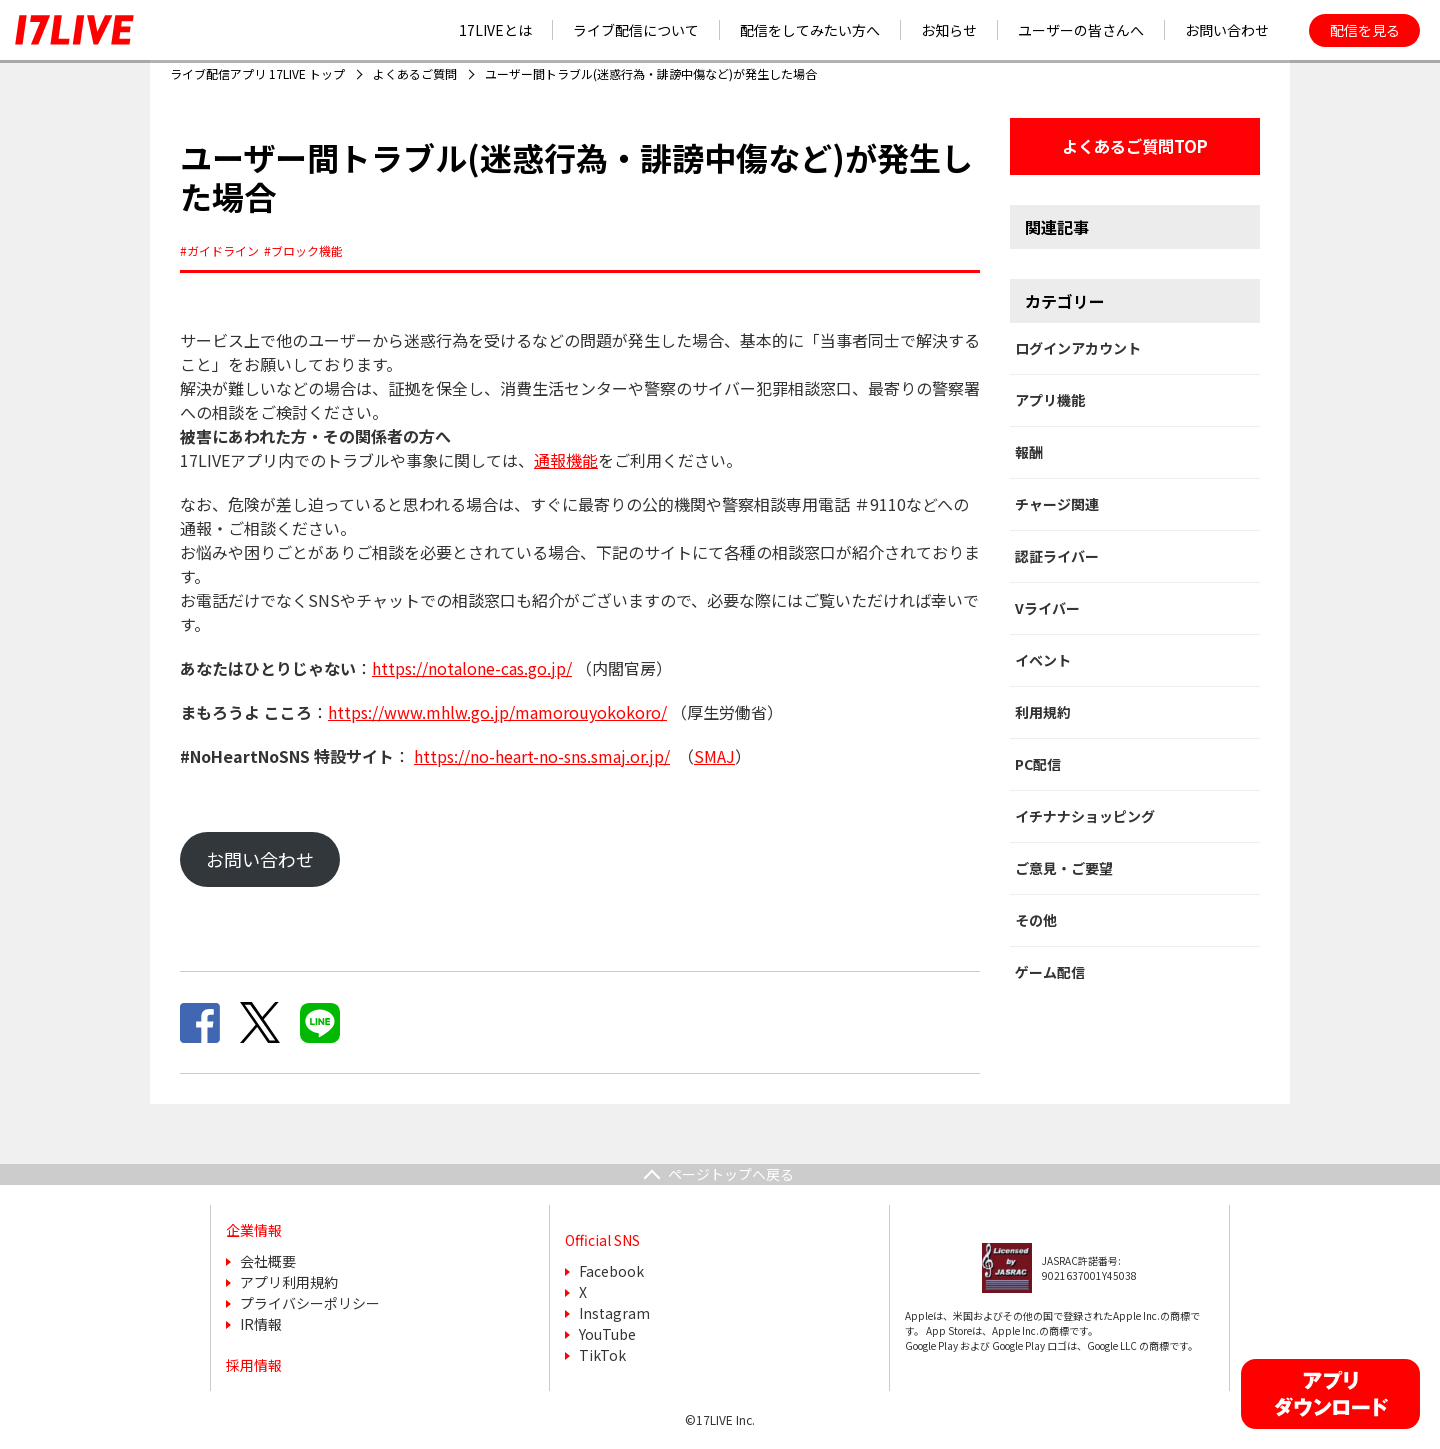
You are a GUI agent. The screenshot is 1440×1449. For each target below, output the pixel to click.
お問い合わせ (260, 859)
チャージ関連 (1057, 504)
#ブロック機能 (303, 250)
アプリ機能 (1050, 400)
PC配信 (1038, 764)
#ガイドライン (219, 250)
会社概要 (268, 1261)
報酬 (1029, 452)
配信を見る (1365, 30)
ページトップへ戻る (731, 1174)
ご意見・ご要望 (1064, 868)
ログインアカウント (1078, 348)
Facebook (611, 1271)
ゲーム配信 (1050, 972)
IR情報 (261, 1324)
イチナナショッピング (1085, 816)
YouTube (607, 1334)
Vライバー (1047, 608)
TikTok (602, 1355)
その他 (1036, 920)
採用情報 (254, 1365)
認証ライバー (1057, 556)
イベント (1043, 660)
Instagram (614, 1313)
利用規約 (1043, 712)
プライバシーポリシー (310, 1303)
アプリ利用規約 (289, 1282)
